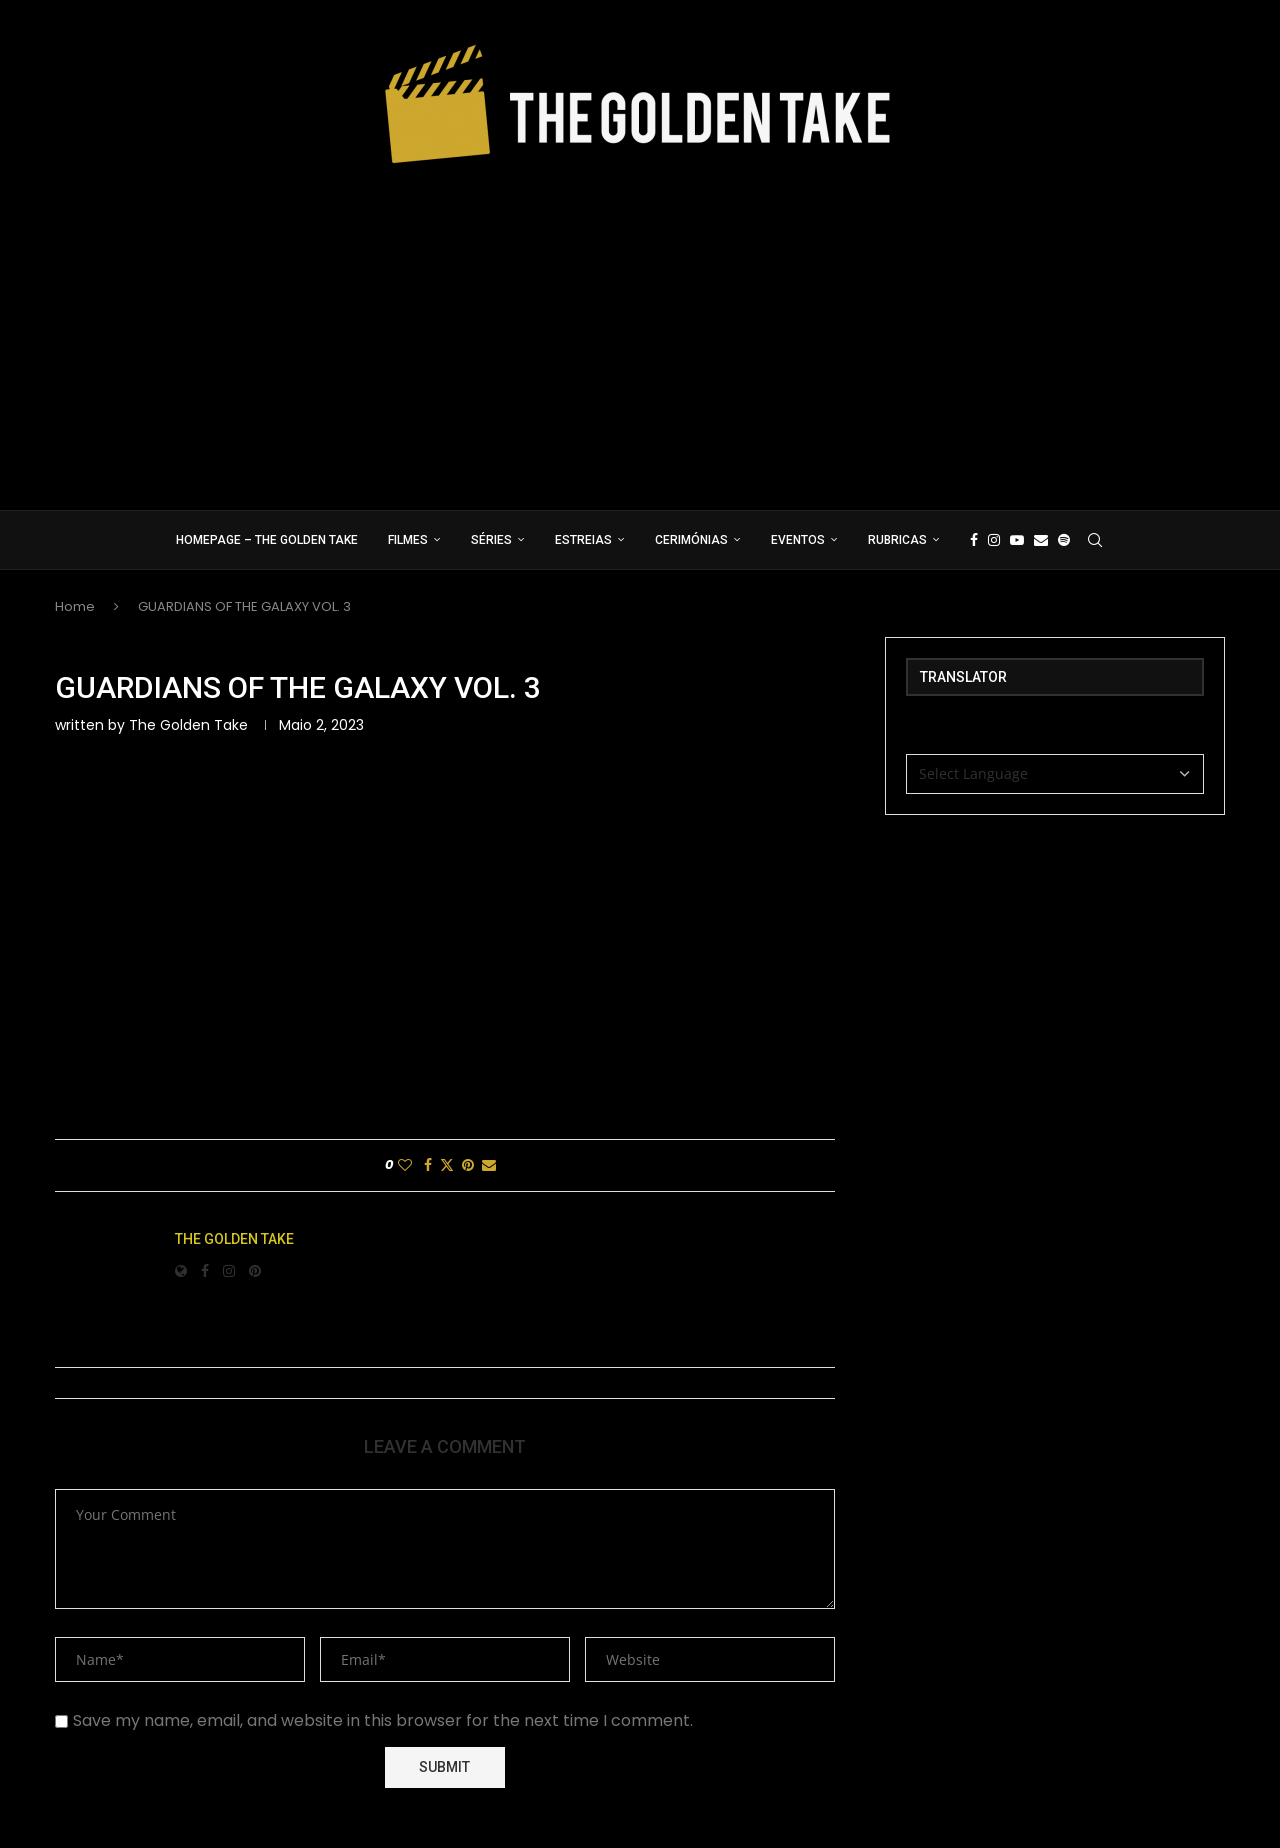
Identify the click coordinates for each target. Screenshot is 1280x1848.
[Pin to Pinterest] (468, 1165)
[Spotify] (1064, 540)
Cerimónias (691, 540)
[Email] (1041, 540)
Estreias (583, 540)
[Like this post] (405, 1165)
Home (75, 606)
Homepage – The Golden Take (267, 540)
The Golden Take (188, 725)
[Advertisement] (640, 330)
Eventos (798, 540)
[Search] (1095, 540)
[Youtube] (1017, 540)
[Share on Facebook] (428, 1165)
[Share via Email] (489, 1165)
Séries (491, 540)
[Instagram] (994, 540)
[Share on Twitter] (447, 1165)
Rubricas (897, 540)
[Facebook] (974, 540)
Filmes (408, 540)
